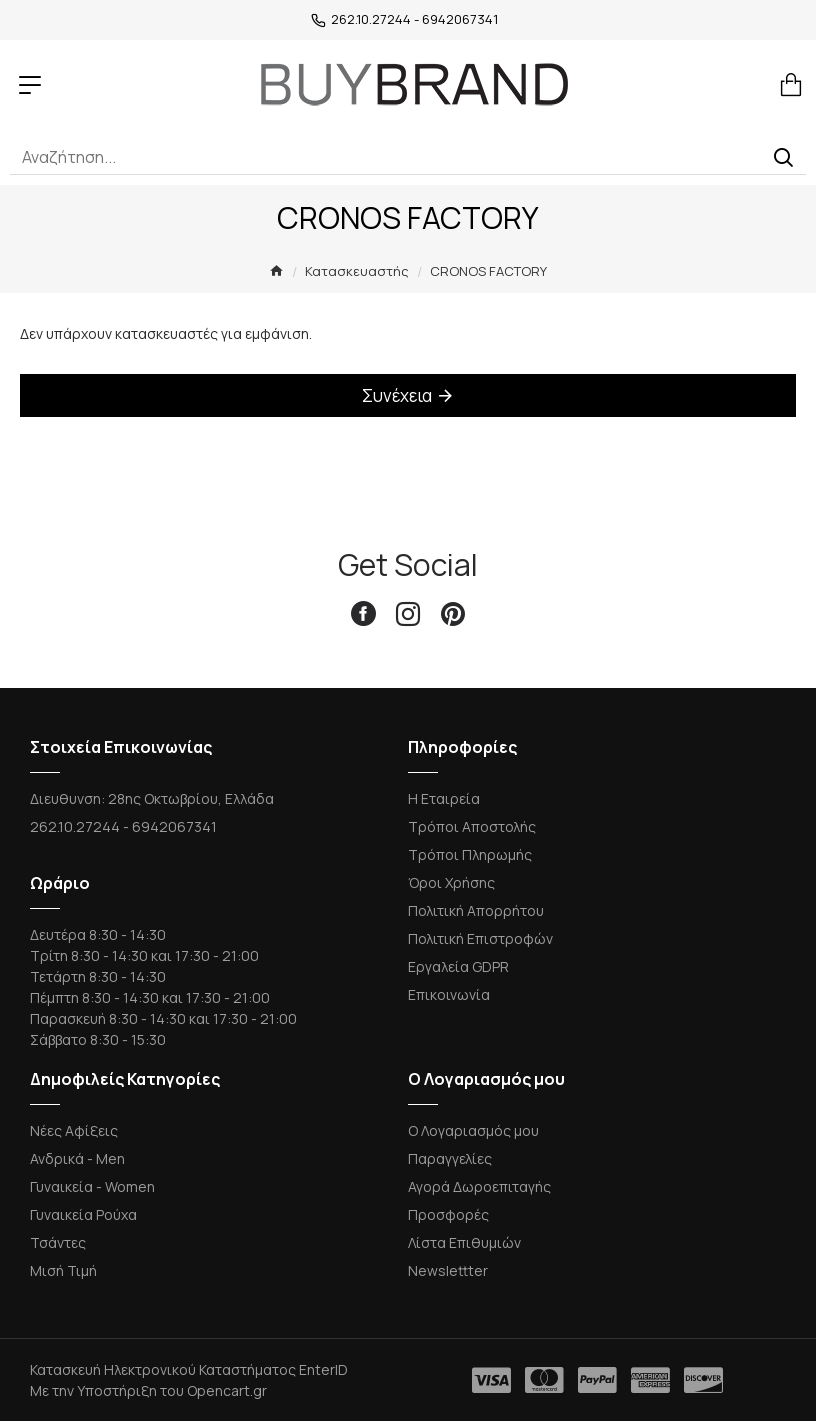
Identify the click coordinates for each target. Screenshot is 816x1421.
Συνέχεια (397, 395)
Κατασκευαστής (357, 271)
